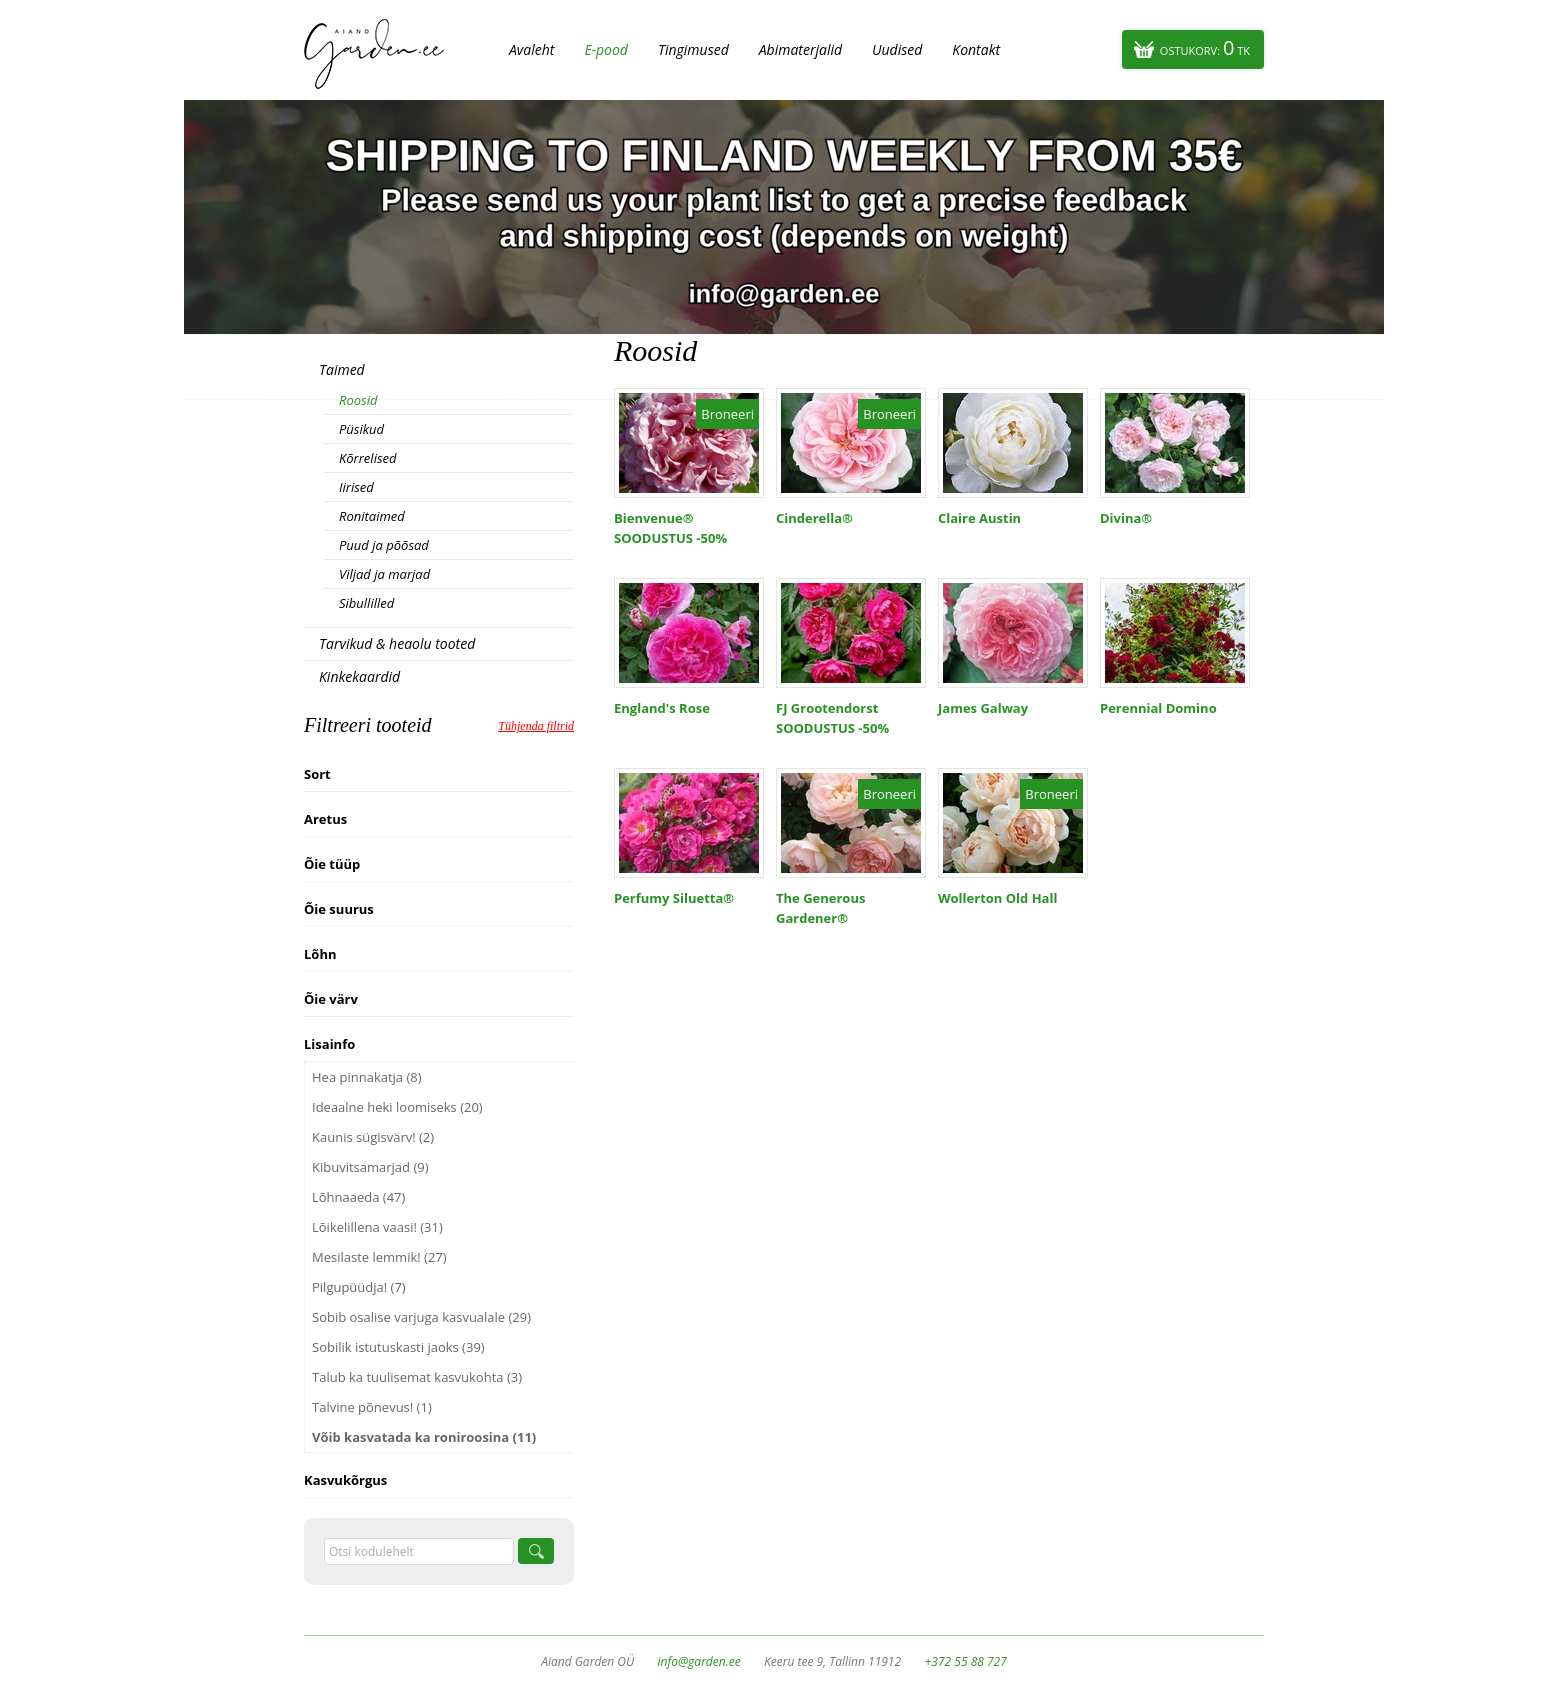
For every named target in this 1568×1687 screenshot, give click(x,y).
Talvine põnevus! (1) (372, 1407)
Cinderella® (814, 518)
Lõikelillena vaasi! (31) (377, 1227)
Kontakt (976, 49)
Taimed (342, 369)
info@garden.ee (699, 1661)
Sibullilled (366, 603)
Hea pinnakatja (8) (367, 1077)
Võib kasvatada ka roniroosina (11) (424, 1437)
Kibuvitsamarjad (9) (370, 1167)
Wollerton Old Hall (997, 898)
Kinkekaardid (359, 676)
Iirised (356, 487)
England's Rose (662, 708)
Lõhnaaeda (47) (358, 1197)
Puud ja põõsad (384, 545)
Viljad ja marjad (384, 574)
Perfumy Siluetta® (674, 898)
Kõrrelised (368, 458)
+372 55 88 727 (965, 1661)
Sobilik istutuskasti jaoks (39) (398, 1347)
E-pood (606, 49)
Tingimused (693, 49)
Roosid (358, 400)
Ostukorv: (1205, 47)
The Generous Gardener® (820, 908)
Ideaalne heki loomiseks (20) (397, 1107)
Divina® (1126, 518)
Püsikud (361, 429)
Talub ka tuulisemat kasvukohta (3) (417, 1377)
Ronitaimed (372, 516)
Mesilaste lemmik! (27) (379, 1257)
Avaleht (531, 49)
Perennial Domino (1158, 708)
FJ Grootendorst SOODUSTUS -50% (832, 718)
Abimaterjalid (800, 49)
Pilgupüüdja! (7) (359, 1287)
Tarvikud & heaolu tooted (397, 643)
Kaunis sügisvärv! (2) (373, 1137)
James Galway (983, 708)
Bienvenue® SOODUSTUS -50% (670, 528)
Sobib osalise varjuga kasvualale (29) (421, 1317)
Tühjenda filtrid (536, 726)
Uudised (897, 49)
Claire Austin (979, 518)
